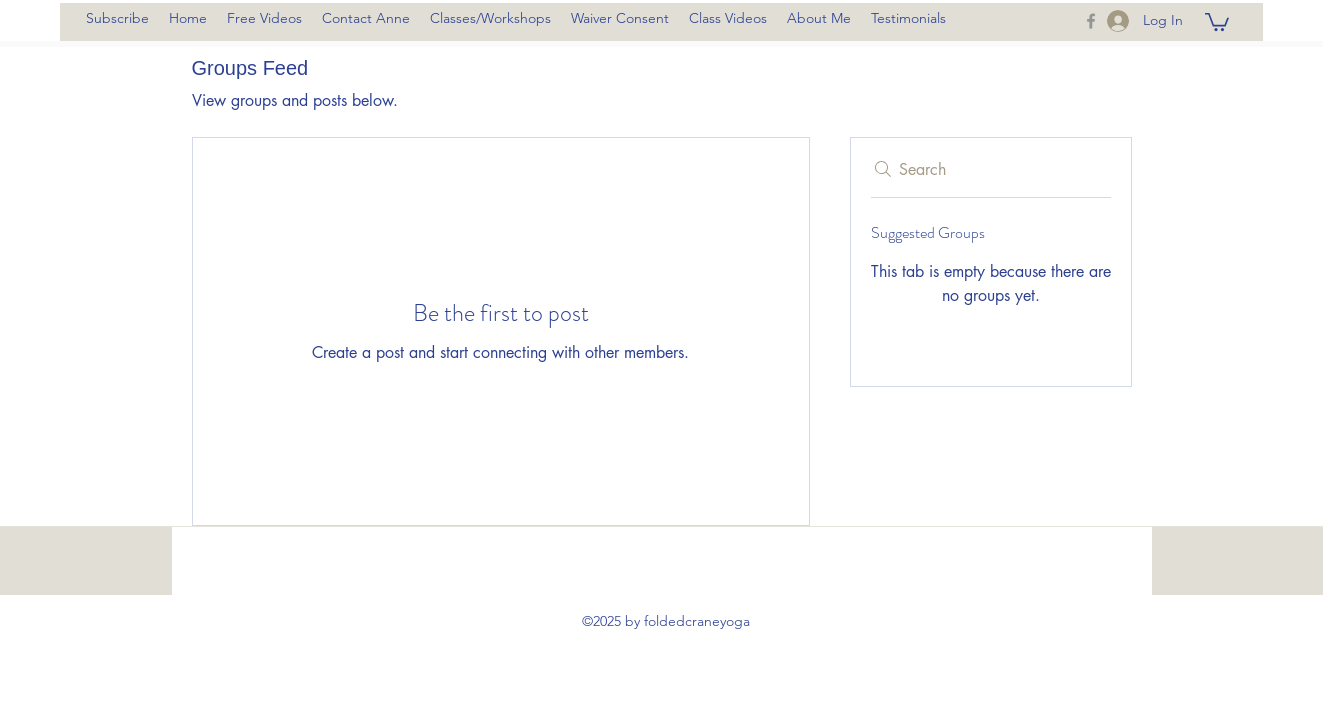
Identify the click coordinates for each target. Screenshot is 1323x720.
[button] (1217, 21)
